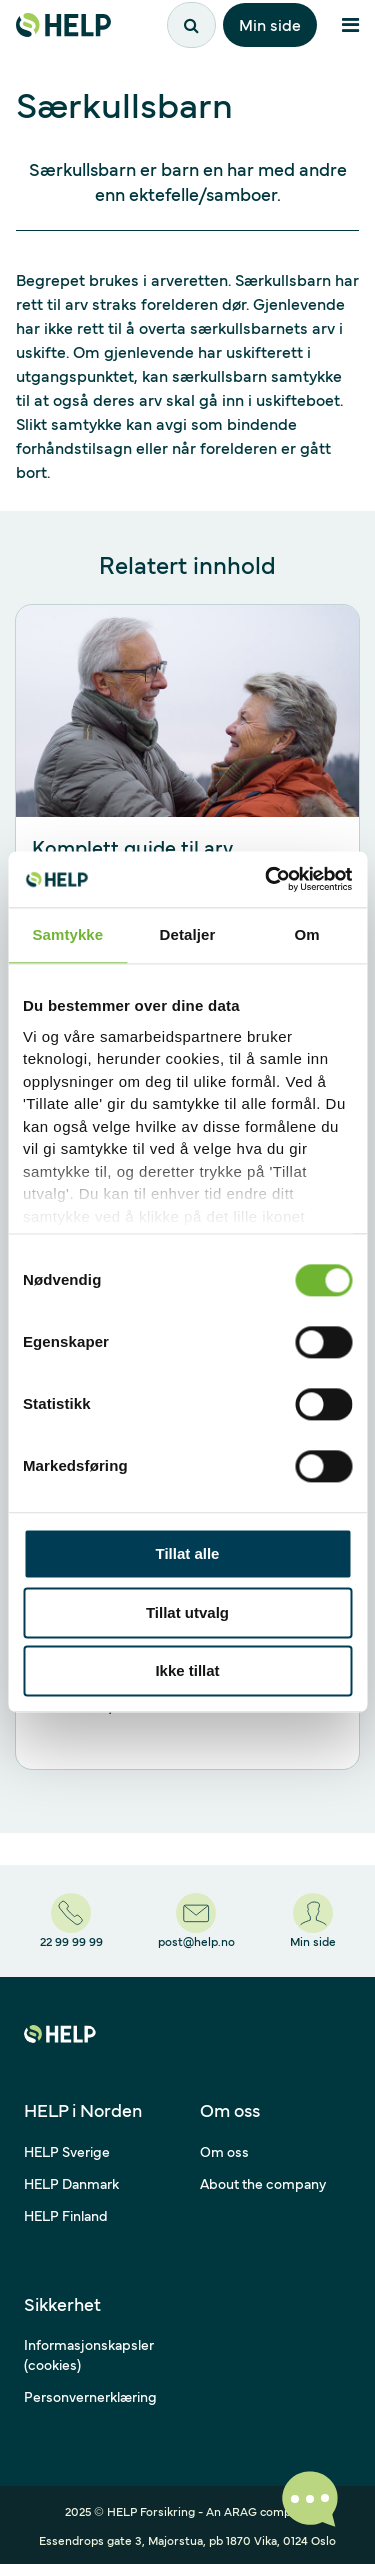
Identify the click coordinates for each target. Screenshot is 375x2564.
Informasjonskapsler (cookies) (89, 2354)
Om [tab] (307, 934)
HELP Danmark (71, 2183)
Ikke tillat (187, 1671)
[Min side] (313, 1921)
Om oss (224, 2151)
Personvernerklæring (90, 2396)
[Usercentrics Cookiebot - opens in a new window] (267, 879)
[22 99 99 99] (71, 1921)
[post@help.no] (196, 1921)
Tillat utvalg (187, 1612)
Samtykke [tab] (67, 934)
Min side (270, 24)
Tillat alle (188, 1554)
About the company (263, 2183)
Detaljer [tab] (188, 934)
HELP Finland (66, 2215)
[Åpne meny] (350, 25)
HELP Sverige (67, 2151)
